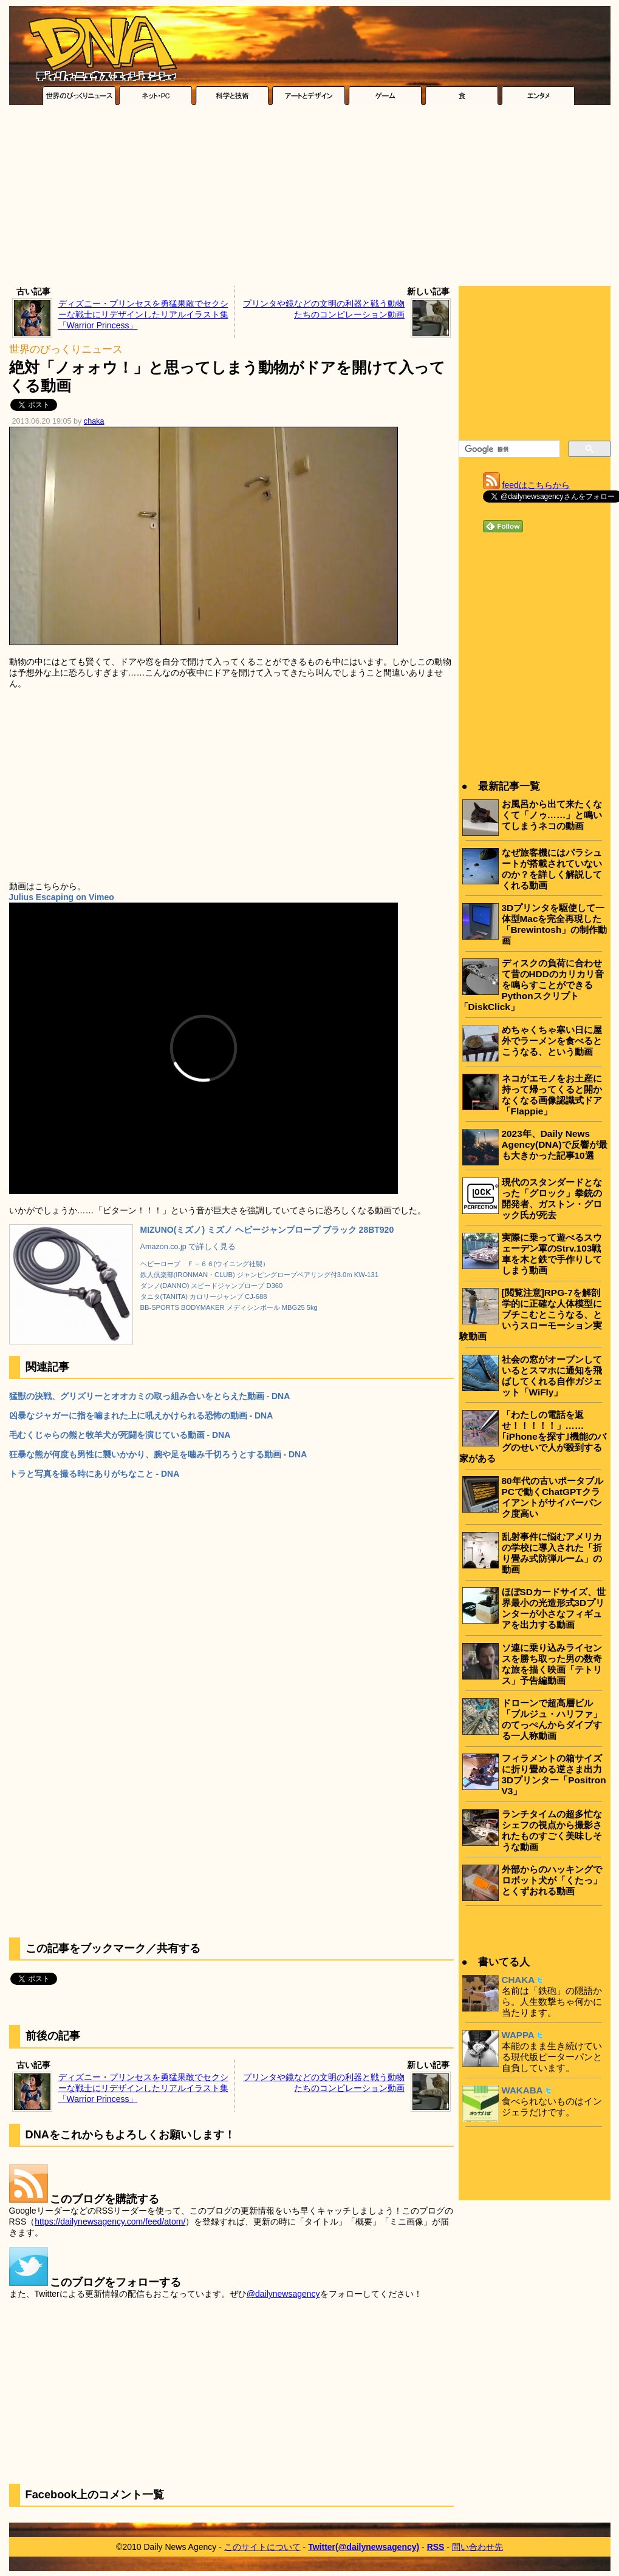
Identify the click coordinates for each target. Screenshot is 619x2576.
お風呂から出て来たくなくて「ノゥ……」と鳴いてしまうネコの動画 (552, 815)
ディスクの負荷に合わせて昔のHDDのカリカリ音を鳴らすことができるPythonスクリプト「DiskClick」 (531, 985)
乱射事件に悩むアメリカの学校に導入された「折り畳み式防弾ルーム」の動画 (552, 1552)
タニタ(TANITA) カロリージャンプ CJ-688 (203, 1296)
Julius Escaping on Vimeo (61, 897)
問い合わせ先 (477, 2547)
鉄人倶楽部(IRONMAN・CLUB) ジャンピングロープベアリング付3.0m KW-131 (259, 1274)
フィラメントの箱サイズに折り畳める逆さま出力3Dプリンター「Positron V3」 (554, 1774)
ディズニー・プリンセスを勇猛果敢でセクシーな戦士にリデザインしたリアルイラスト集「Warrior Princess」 (143, 314)
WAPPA (518, 2035)
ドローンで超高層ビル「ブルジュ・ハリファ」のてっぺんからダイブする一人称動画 (552, 1719)
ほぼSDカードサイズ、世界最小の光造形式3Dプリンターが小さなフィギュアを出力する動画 (554, 1608)
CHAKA (518, 1979)
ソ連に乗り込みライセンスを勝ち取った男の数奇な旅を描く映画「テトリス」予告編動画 (552, 1664)
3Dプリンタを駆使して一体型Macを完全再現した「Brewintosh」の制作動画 (554, 924)
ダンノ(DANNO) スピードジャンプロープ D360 (211, 1285)
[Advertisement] (310, 198)
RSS (436, 2547)
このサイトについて (262, 2547)
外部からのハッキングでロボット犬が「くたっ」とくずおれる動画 (552, 1880)
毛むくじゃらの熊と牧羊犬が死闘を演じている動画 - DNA (120, 1435)
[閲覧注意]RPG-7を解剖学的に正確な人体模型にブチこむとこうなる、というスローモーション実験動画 (530, 1314)
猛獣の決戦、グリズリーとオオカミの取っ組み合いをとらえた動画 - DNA (149, 1396)
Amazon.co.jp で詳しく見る (188, 1246)
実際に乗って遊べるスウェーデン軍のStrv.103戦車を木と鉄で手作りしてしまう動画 (552, 1253)
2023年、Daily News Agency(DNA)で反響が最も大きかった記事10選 (554, 1144)
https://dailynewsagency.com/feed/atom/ (110, 2221)
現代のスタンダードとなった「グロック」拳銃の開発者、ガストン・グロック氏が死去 (552, 1198)
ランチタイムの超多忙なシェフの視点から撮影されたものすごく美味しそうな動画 (552, 1830)
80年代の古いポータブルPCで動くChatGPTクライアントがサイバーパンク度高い (552, 1497)
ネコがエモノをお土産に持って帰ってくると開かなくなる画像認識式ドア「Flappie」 (552, 1094)
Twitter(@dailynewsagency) (363, 2547)
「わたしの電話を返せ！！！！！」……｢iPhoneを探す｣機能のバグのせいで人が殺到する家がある (532, 1436)
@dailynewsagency (283, 2294)
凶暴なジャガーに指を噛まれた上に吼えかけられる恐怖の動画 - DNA (141, 1415)
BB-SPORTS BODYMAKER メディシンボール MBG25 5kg (229, 1307)
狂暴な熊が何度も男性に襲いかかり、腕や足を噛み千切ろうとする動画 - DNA (158, 1454)
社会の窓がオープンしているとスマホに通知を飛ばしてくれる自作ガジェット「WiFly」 (552, 1375)
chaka (94, 421)
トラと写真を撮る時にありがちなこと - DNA (94, 1474)
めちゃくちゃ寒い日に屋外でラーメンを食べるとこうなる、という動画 (552, 1041)
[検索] (508, 449)
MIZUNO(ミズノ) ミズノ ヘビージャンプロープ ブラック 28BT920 (267, 1230)
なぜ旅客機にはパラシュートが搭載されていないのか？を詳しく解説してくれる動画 (552, 868)
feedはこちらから (536, 485)
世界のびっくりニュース (66, 349)
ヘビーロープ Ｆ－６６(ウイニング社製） (205, 1263)
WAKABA (522, 2090)
